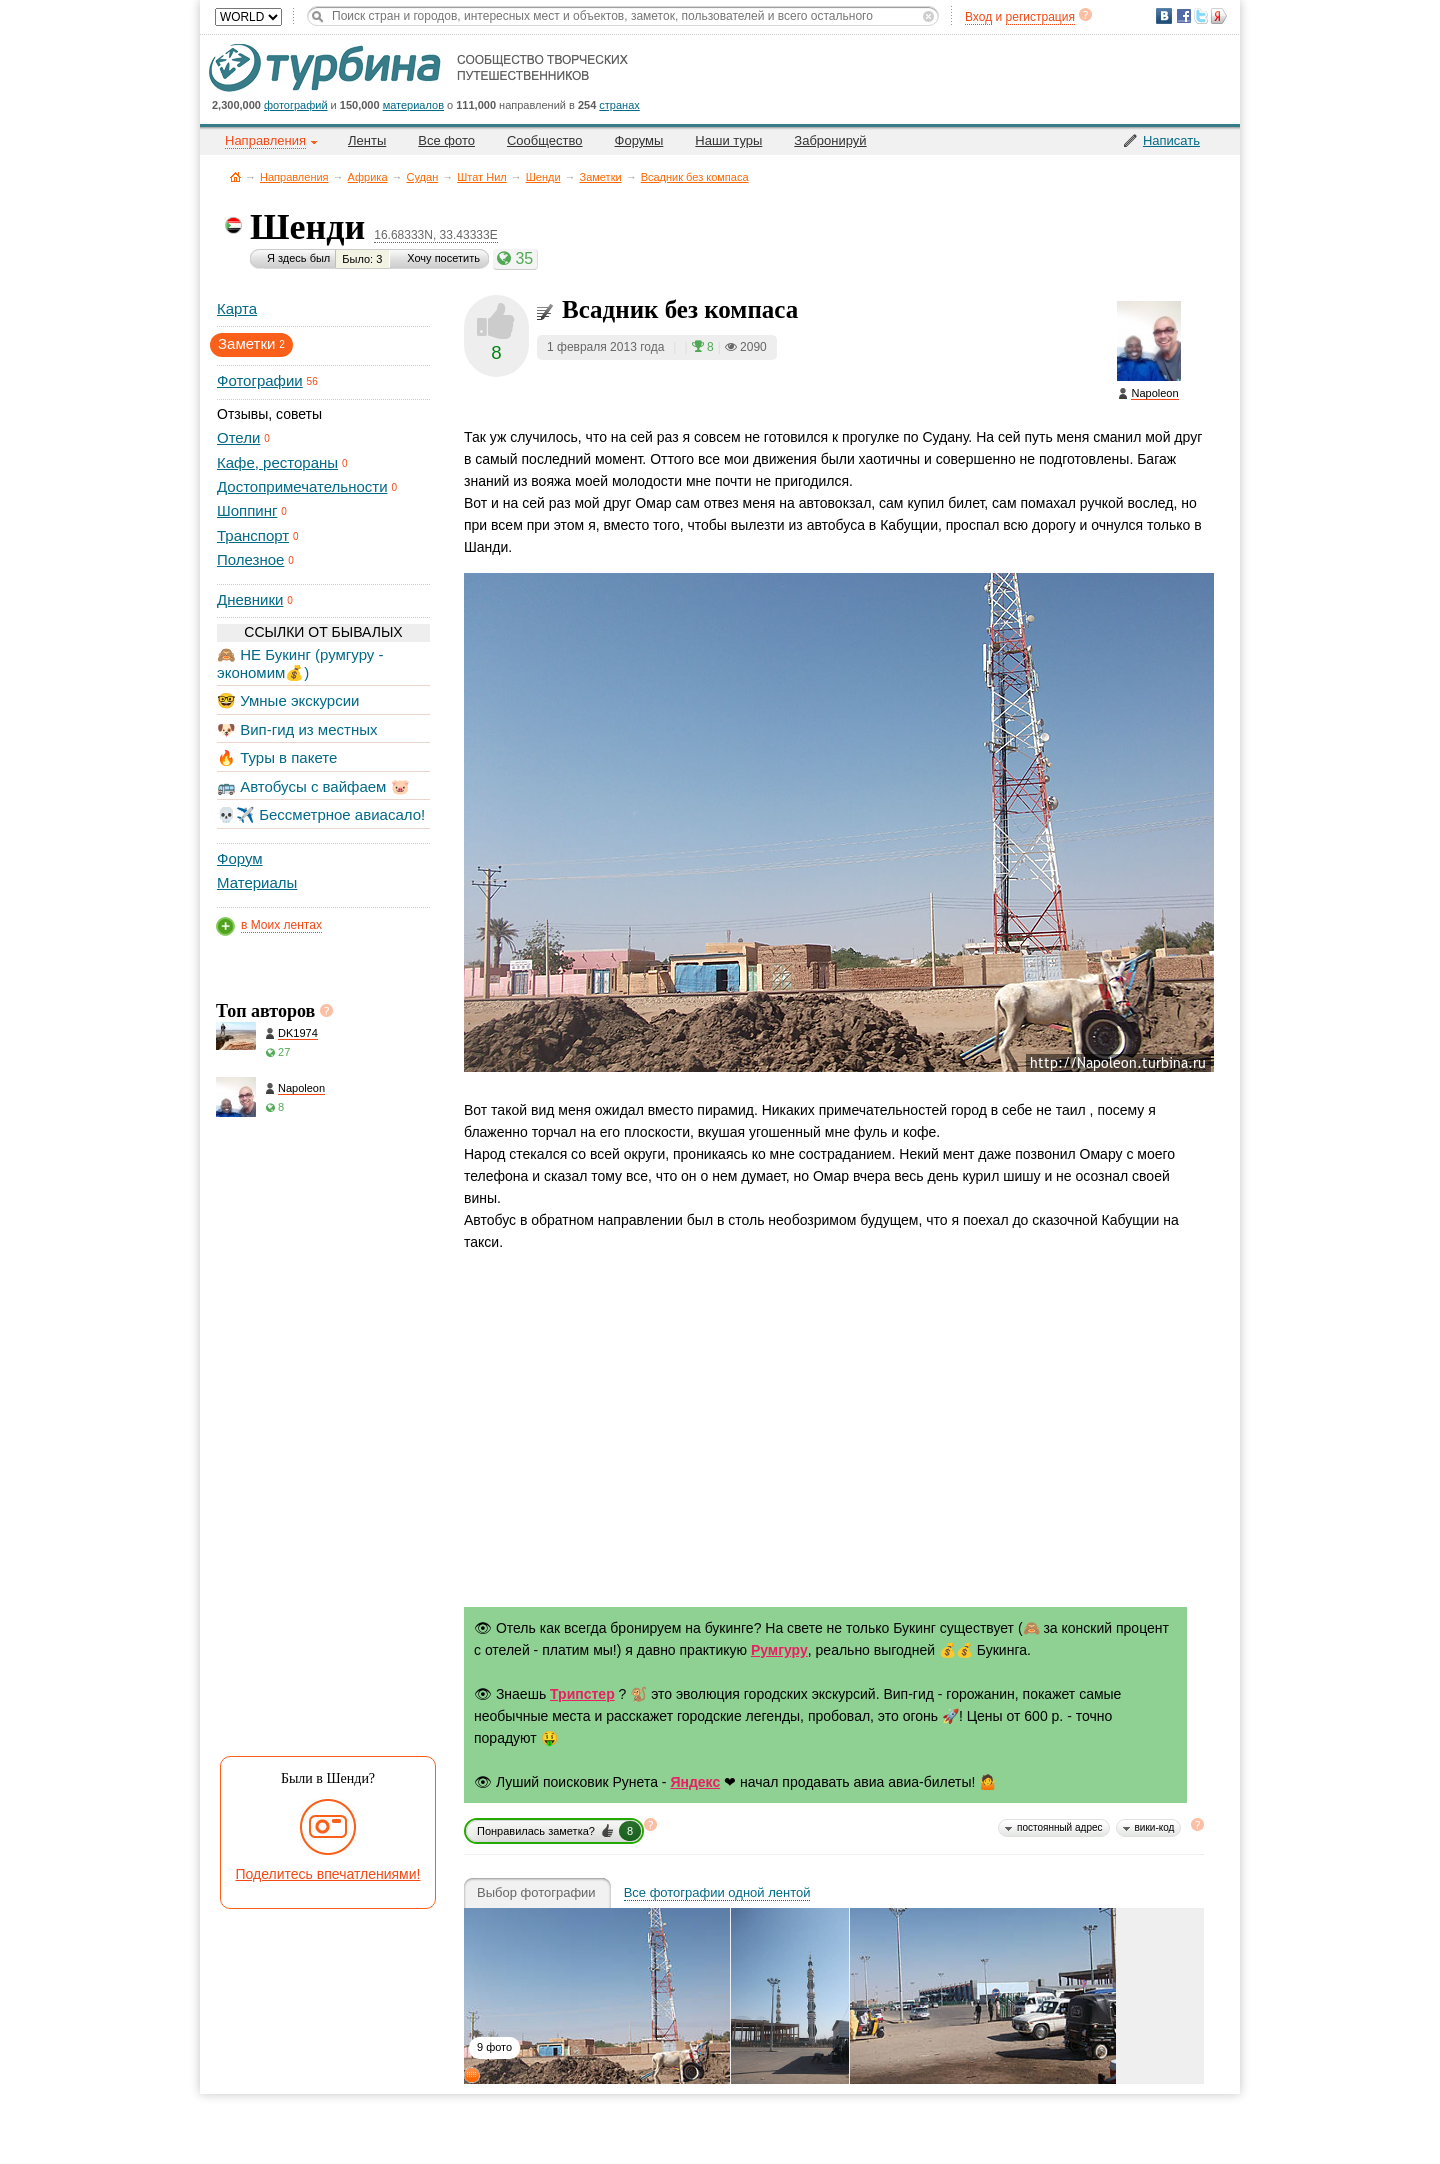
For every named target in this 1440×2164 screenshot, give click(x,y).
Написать (1171, 140)
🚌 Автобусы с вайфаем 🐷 (313, 786)
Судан (423, 177)
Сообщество (545, 140)
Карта (237, 308)
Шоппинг (247, 510)
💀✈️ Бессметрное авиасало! (321, 814)
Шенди (543, 177)
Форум (240, 858)
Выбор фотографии (536, 1893)
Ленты (367, 140)
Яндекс (695, 1782)
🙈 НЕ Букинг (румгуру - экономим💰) (300, 663)
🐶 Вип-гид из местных (297, 729)
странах (619, 105)
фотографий (296, 105)
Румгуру (779, 1650)
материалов (413, 105)
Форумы (639, 140)
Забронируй (830, 140)
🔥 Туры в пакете (277, 757)
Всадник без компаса (695, 177)
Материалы (257, 882)
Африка (368, 177)
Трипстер (582, 1694)
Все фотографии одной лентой (717, 1893)
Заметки (601, 177)
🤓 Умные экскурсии (288, 700)
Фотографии (260, 380)
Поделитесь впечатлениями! (328, 1874)
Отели (238, 437)
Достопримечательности (302, 486)
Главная (235, 176)
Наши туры (728, 140)
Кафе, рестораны (277, 462)
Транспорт (253, 535)
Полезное (250, 559)
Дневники (250, 599)
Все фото (446, 140)
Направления (294, 177)
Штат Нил (481, 177)
